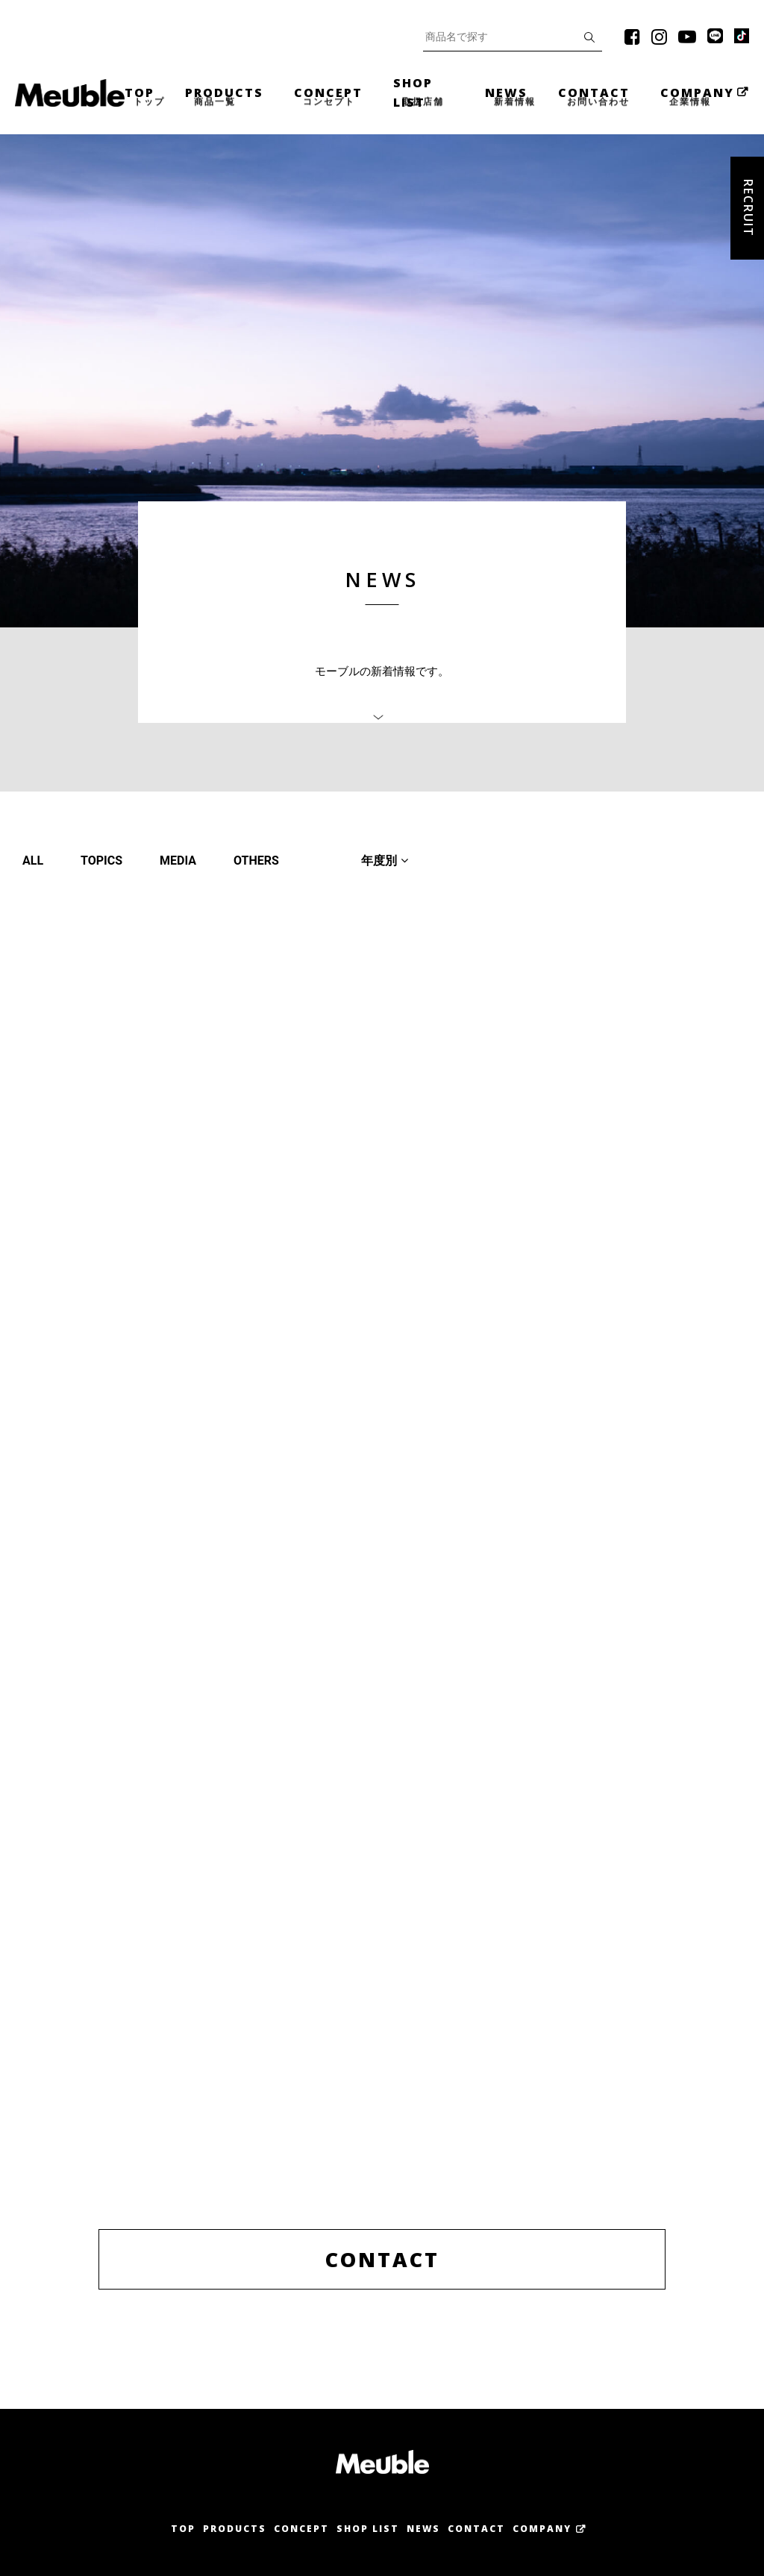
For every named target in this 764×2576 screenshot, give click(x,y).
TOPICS (101, 860)
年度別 (384, 860)
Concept (301, 2528)
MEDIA (178, 860)
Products (234, 2528)
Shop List (367, 2528)
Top (183, 2528)
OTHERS (256, 860)
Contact (476, 2528)
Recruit (748, 208)
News (423, 2528)
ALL (32, 860)
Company (542, 2528)
